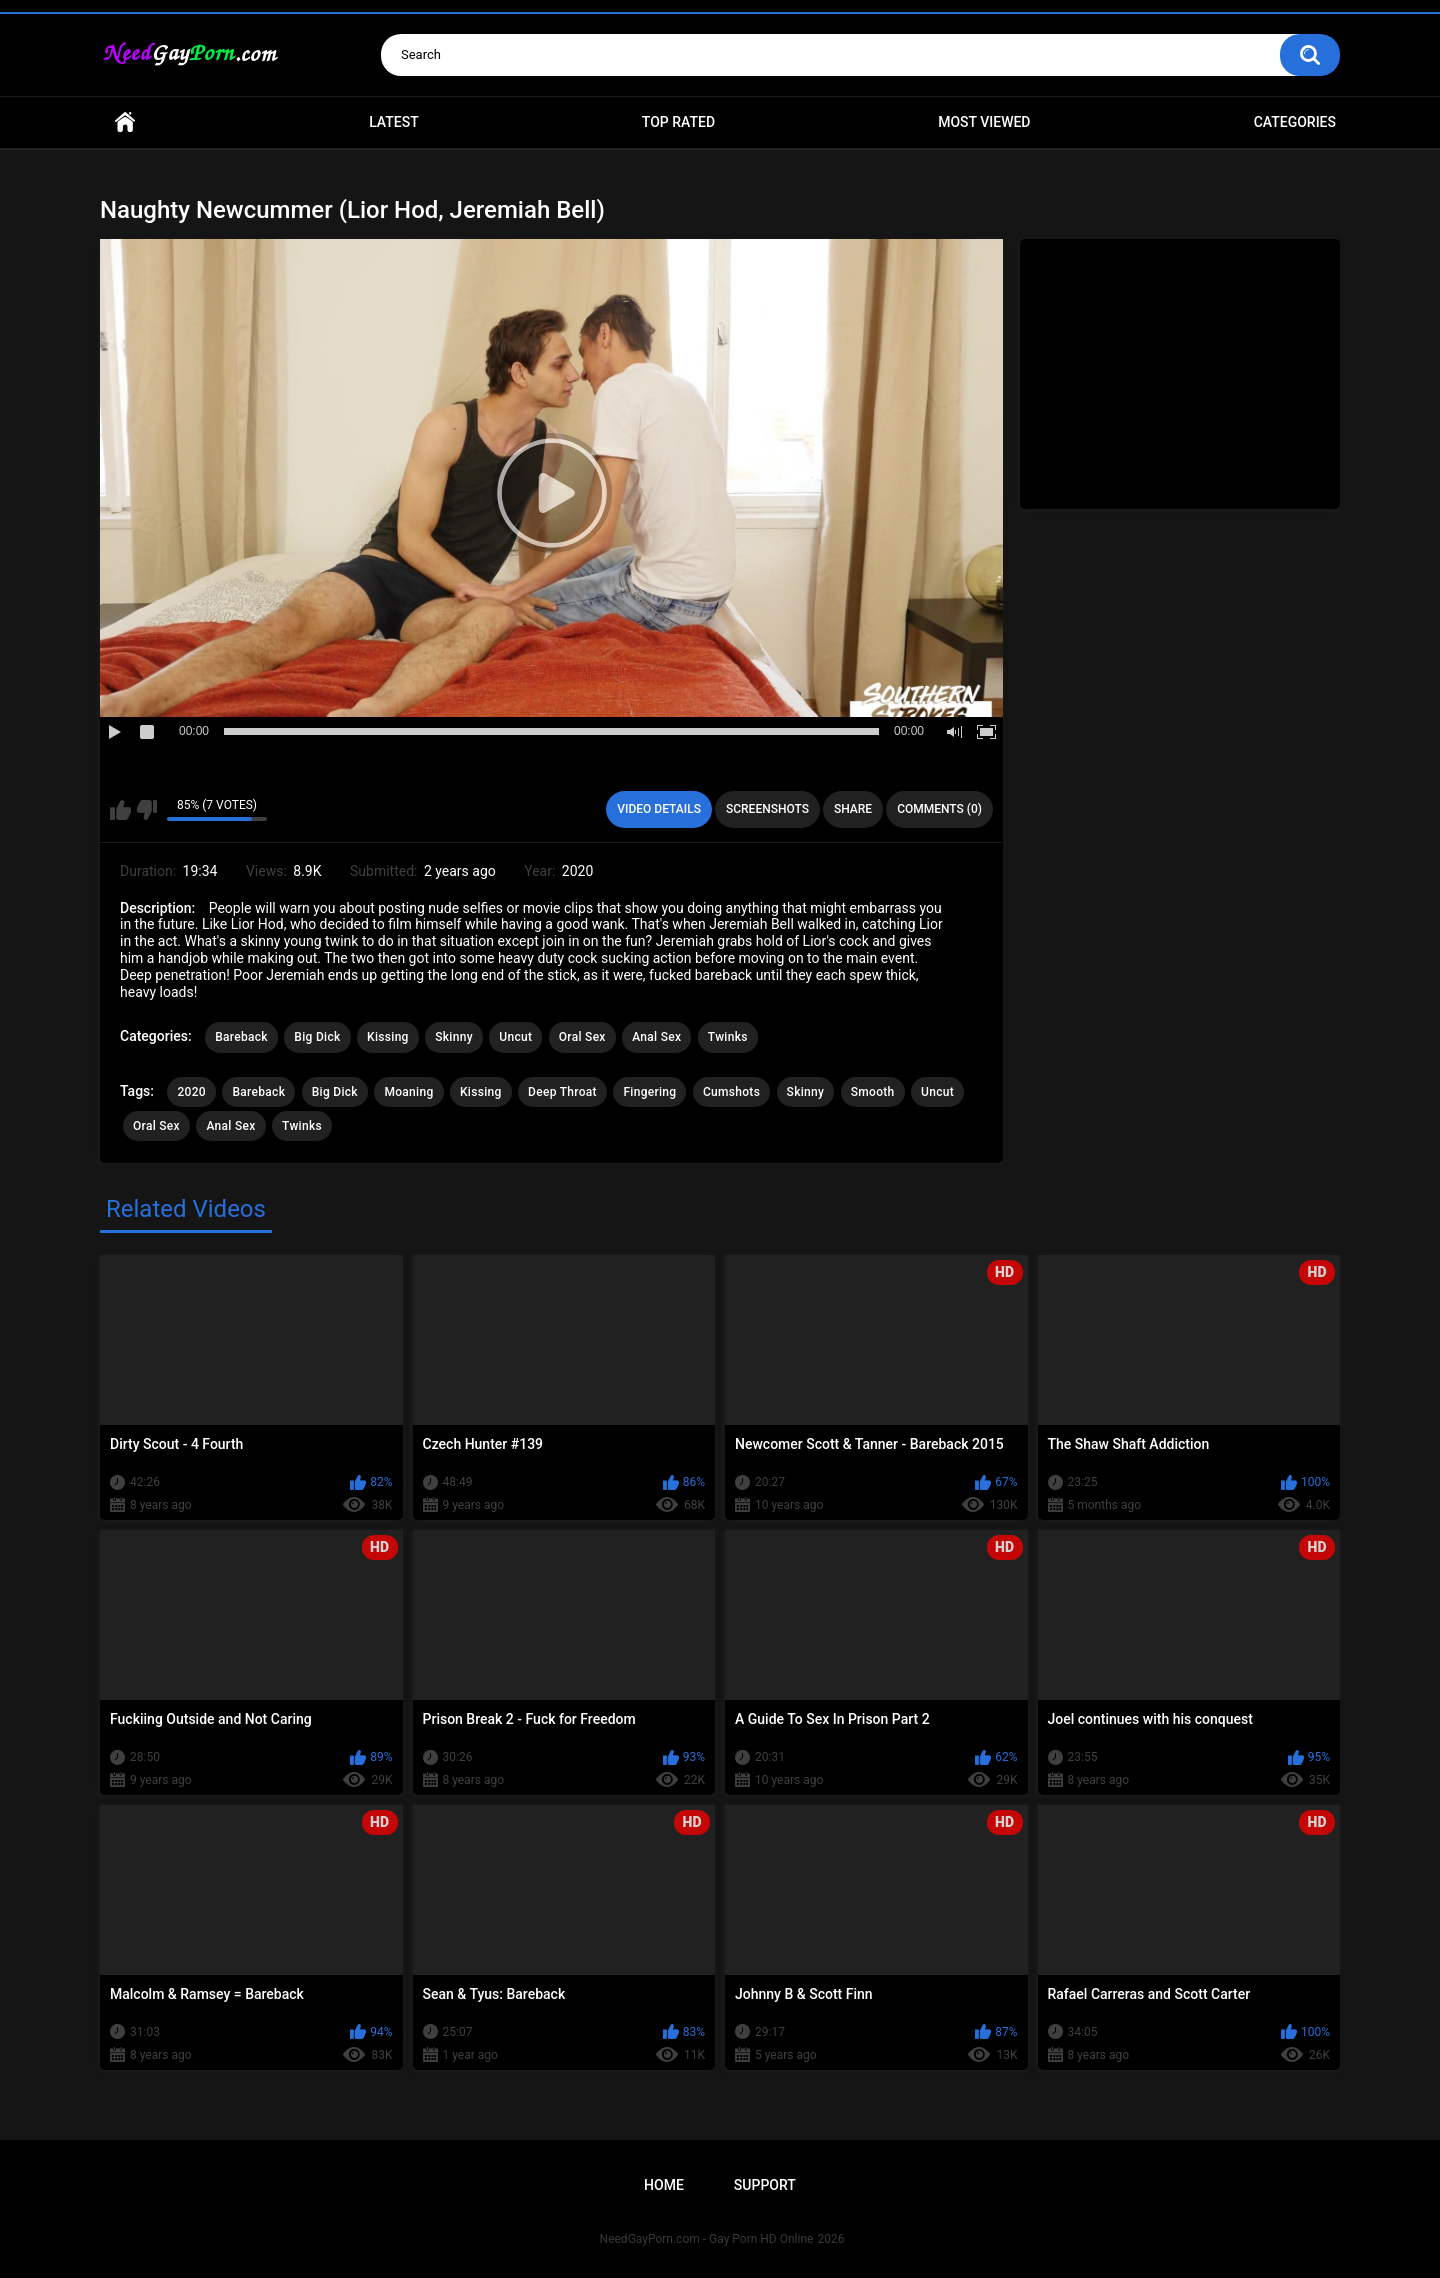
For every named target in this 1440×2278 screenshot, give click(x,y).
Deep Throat (562, 1092)
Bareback (241, 1037)
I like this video (120, 810)
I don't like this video (146, 810)
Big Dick (317, 1037)
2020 (191, 1092)
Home (125, 122)
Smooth (873, 1092)
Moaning (408, 1092)
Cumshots (731, 1092)
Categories (1295, 122)
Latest (394, 122)
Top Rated (678, 122)
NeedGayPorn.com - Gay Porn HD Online (707, 2239)
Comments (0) (939, 809)
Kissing (388, 1037)
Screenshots (767, 809)
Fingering (649, 1092)
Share (853, 809)
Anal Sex (656, 1037)
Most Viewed (984, 122)
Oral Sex (582, 1037)
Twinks (728, 1037)
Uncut (515, 1037)
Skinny (454, 1037)
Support (765, 2185)
